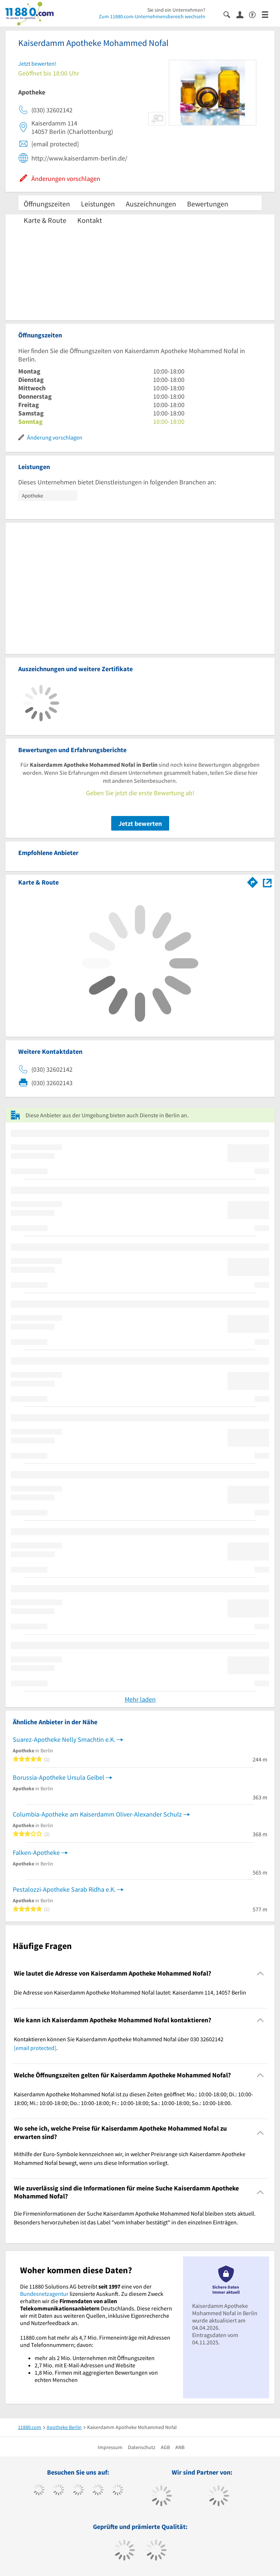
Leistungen (98, 203)
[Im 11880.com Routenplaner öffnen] (252, 881)
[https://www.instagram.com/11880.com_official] (78, 2491)
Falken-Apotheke (36, 1852)
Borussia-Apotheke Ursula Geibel (58, 1777)
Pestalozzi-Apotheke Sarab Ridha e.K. (64, 1889)
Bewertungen (207, 203)
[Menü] (268, 14)
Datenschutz (141, 2447)
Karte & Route (45, 220)
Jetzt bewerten (140, 823)
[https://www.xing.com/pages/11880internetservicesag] (98, 2491)
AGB (165, 2447)
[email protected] (35, 2047)
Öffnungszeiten (47, 203)
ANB (179, 2447)
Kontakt (89, 220)
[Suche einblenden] (229, 14)
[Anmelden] (242, 14)
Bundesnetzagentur (44, 2293)
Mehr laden (140, 1699)
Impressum (110, 2447)
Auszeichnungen (151, 203)
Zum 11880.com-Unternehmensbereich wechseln (152, 16)
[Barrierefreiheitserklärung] (255, 14)
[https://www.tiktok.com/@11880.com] (58, 2491)
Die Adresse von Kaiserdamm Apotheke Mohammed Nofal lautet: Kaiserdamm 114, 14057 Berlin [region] (130, 1992)
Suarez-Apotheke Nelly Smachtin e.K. (64, 1739)
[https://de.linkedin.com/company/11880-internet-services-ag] (117, 2491)
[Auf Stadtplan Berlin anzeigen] (267, 881)
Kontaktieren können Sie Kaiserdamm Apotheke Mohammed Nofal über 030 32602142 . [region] (118, 2043)
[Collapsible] (260, 1974)
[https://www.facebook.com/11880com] (39, 2491)
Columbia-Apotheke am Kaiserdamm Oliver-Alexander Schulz (97, 1814)
